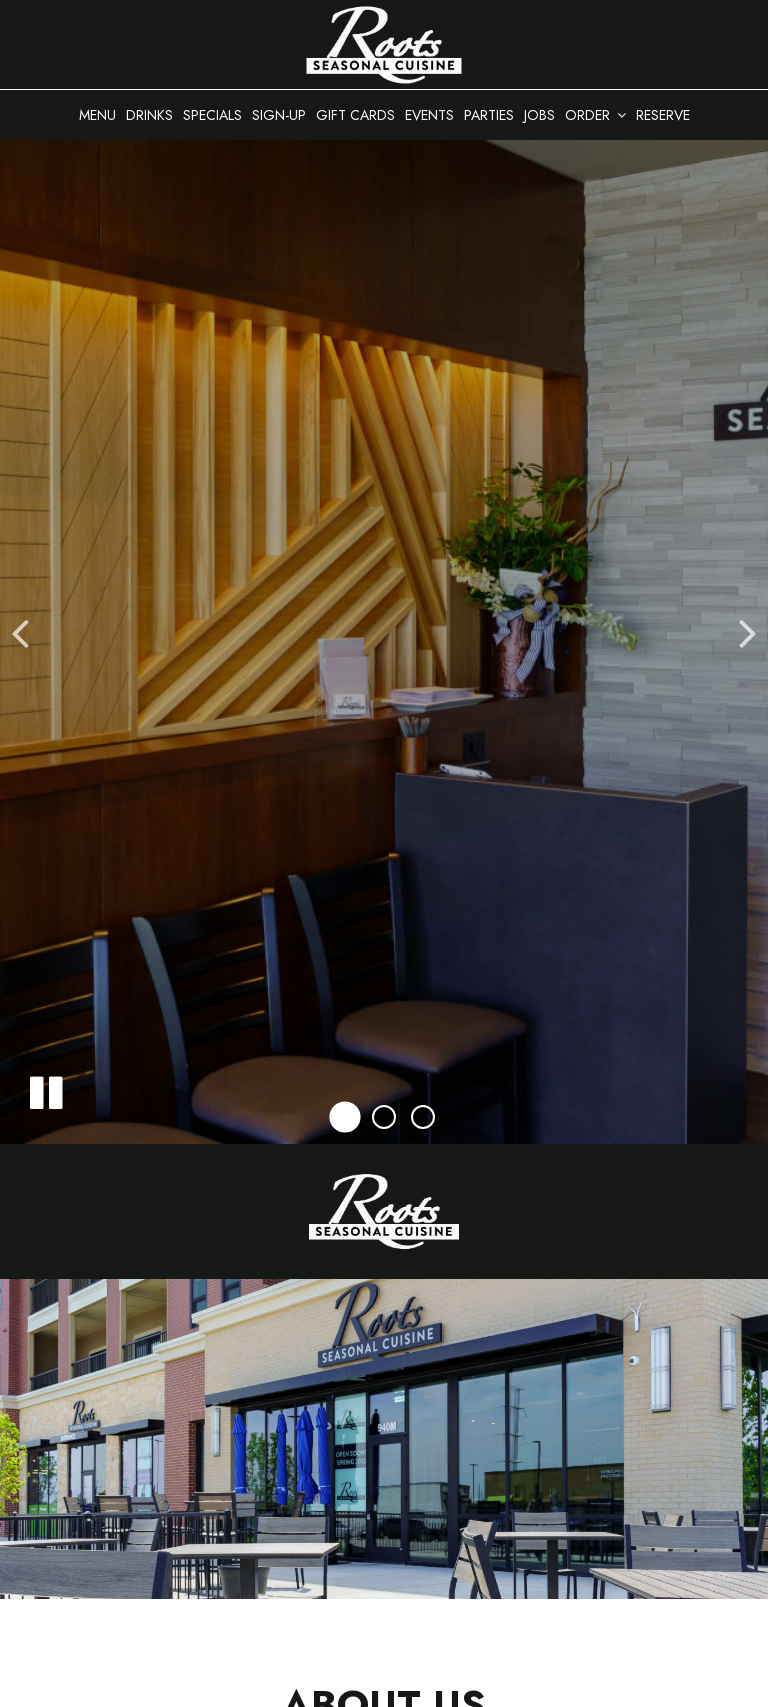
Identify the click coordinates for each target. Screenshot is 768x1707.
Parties (489, 115)
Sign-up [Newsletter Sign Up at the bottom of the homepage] (279, 115)
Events (429, 115)
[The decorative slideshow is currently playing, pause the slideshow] (45, 1089)
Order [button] (595, 115)
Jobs (539, 115)
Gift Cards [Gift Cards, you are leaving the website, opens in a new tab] (355, 115)
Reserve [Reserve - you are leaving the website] (663, 115)
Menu (97, 115)
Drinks (149, 115)
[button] (344, 1117)
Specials (212, 115)
